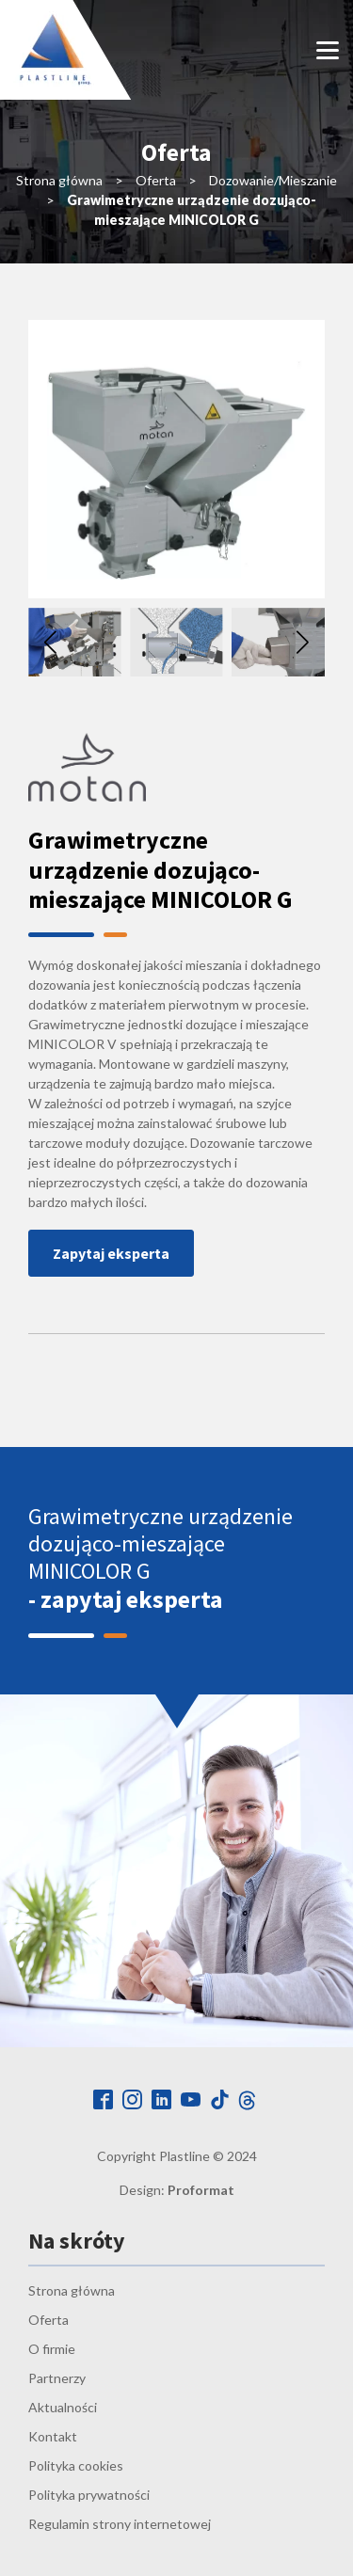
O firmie (51, 2349)
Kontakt (52, 2436)
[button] (302, 642)
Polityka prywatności (89, 2495)
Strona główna (59, 180)
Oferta (156, 180)
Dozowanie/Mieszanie (273, 180)
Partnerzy (57, 2378)
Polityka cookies (75, 2465)
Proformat (201, 2190)
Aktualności (62, 2407)
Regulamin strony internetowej (119, 2524)
